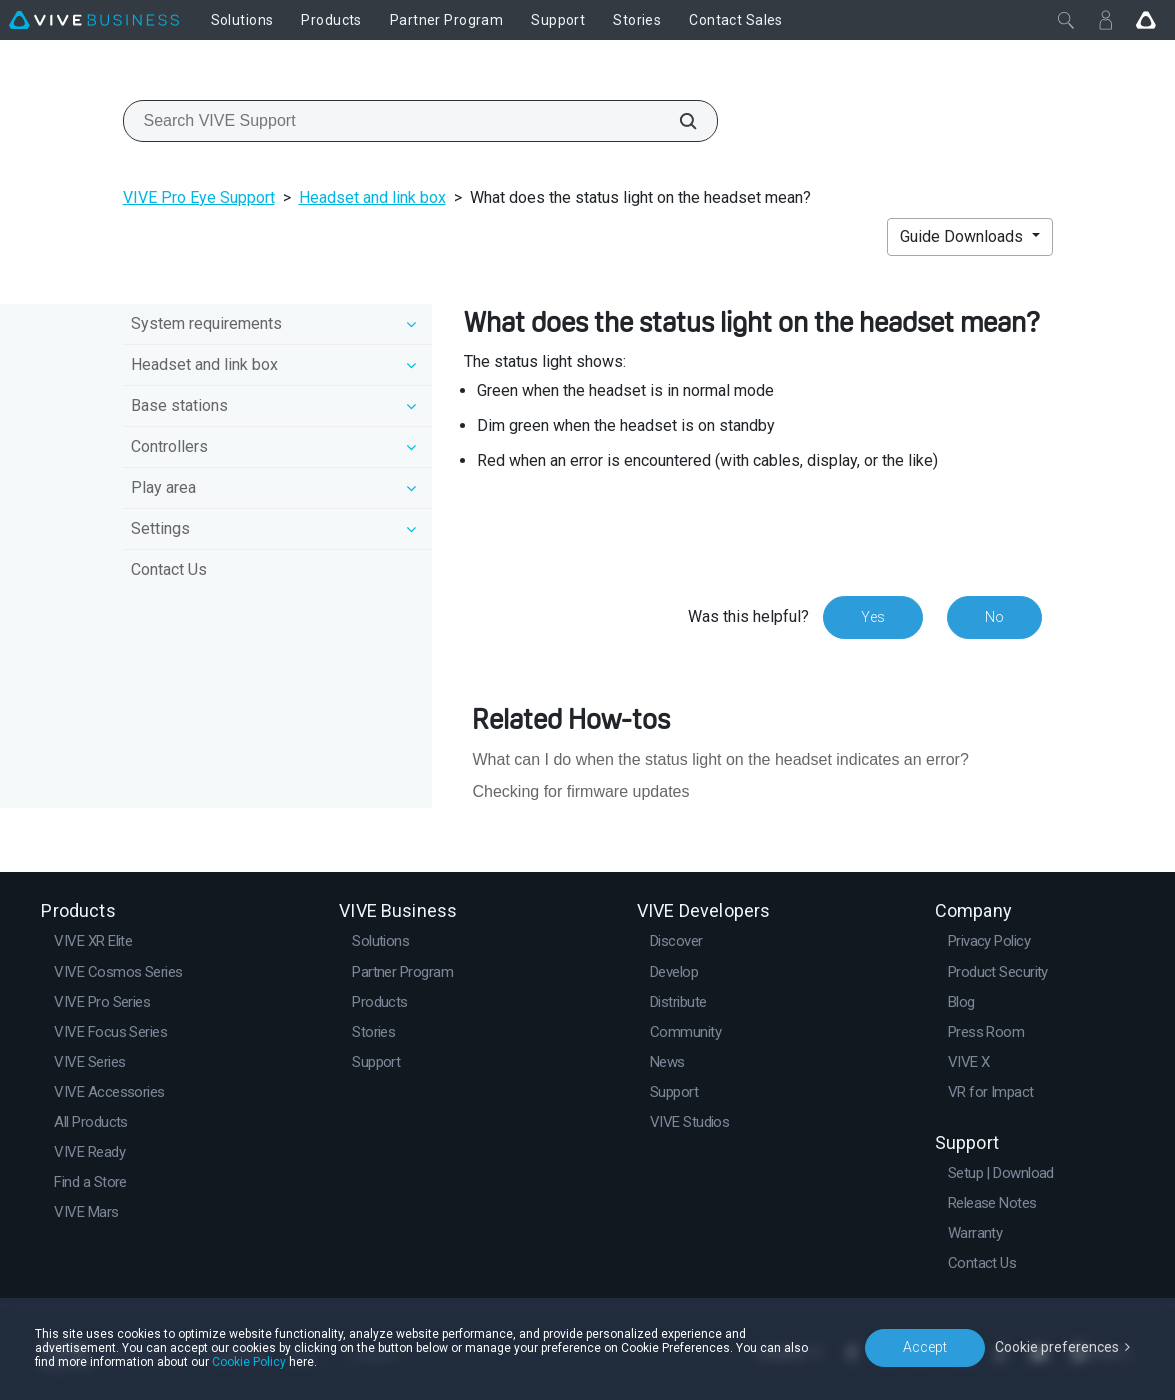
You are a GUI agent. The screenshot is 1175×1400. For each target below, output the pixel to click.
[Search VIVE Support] (677, 121)
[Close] (1066, 20)
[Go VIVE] (1146, 20)
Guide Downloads (963, 236)
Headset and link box (372, 197)
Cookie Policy (249, 1362)
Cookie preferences (1057, 1347)
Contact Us (169, 569)
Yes (873, 617)
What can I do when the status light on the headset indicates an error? (720, 759)
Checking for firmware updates (580, 791)
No (994, 617)
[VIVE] (94, 20)
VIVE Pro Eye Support (199, 197)
